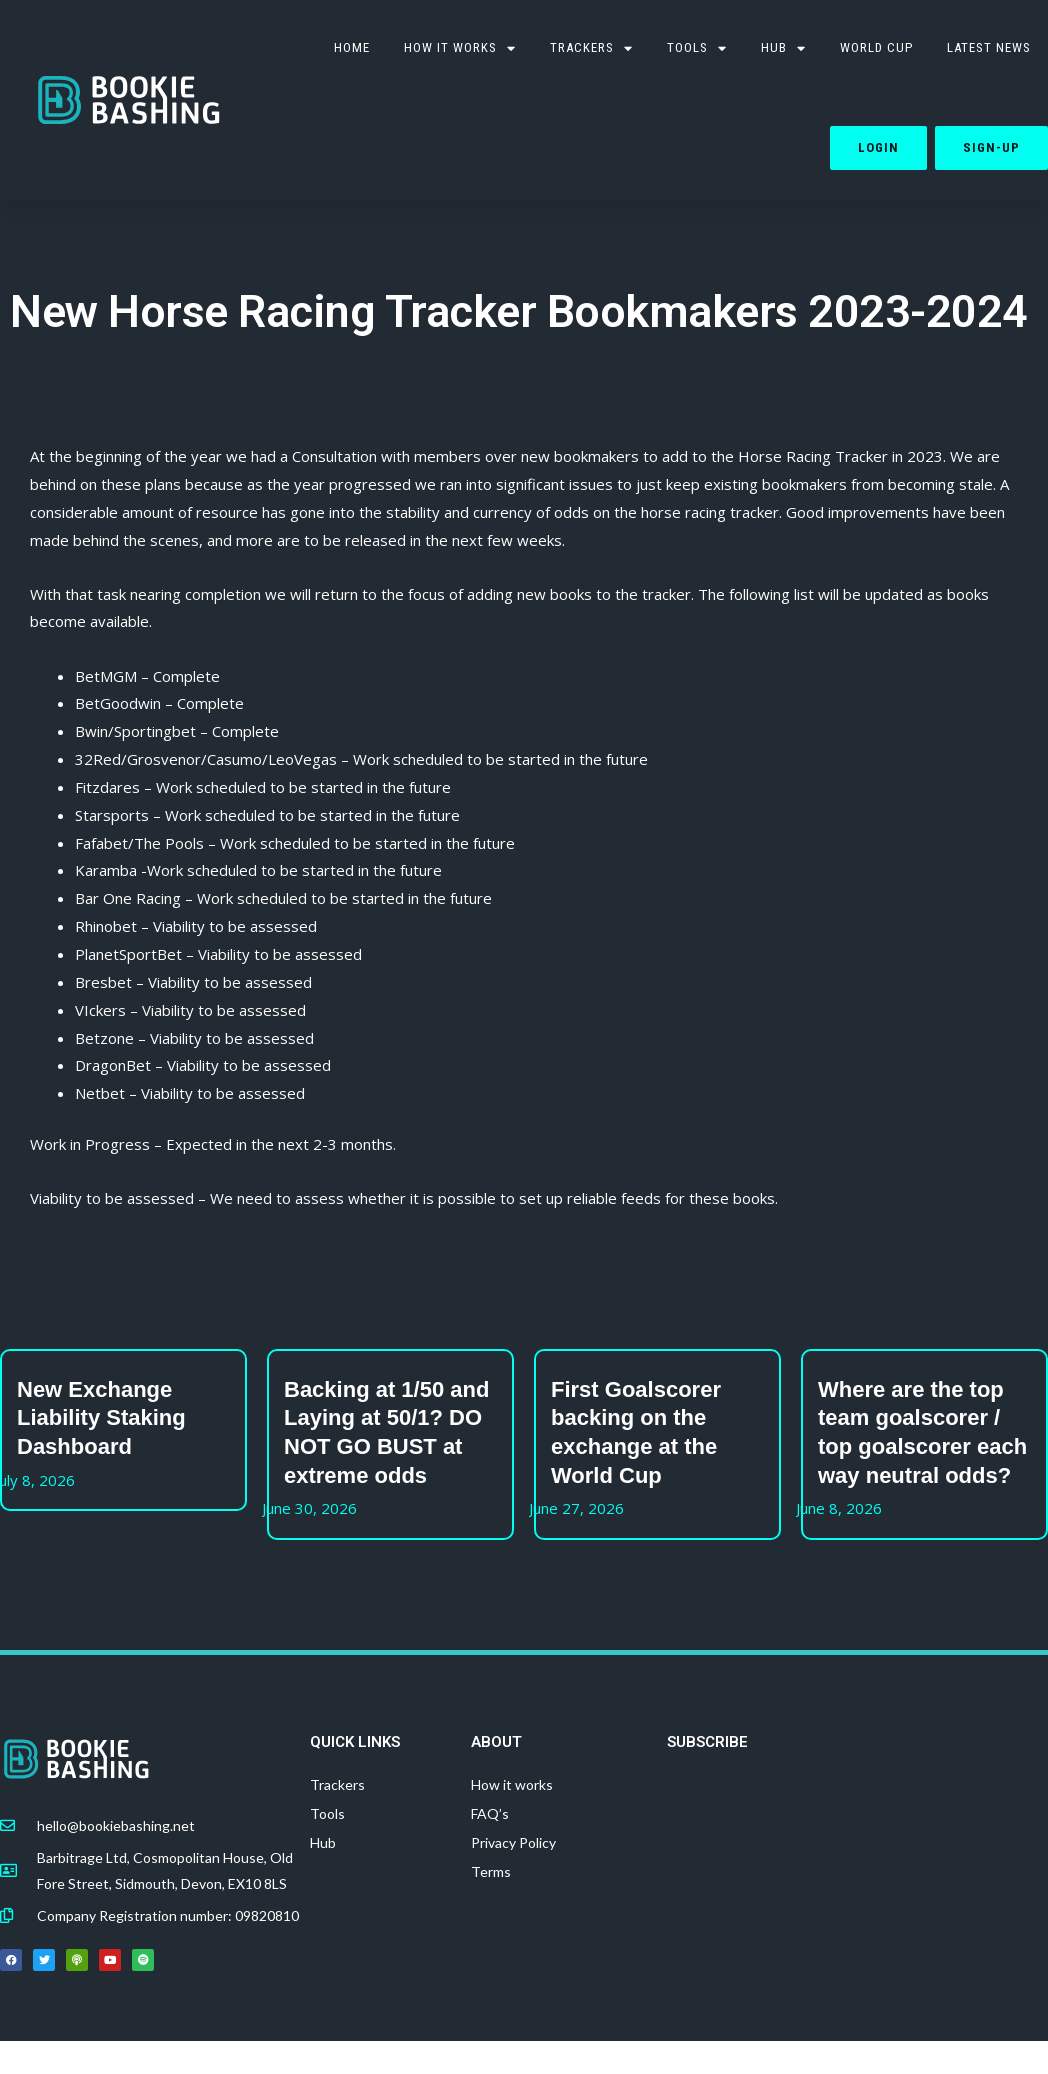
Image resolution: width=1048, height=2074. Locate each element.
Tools (327, 1813)
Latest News (989, 47)
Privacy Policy (513, 1842)
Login (878, 147)
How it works (460, 48)
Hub (783, 48)
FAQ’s (490, 1813)
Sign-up (991, 147)
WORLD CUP (876, 47)
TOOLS (697, 48)
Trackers (591, 48)
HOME (352, 47)
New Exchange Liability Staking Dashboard (101, 1418)
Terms (491, 1871)
